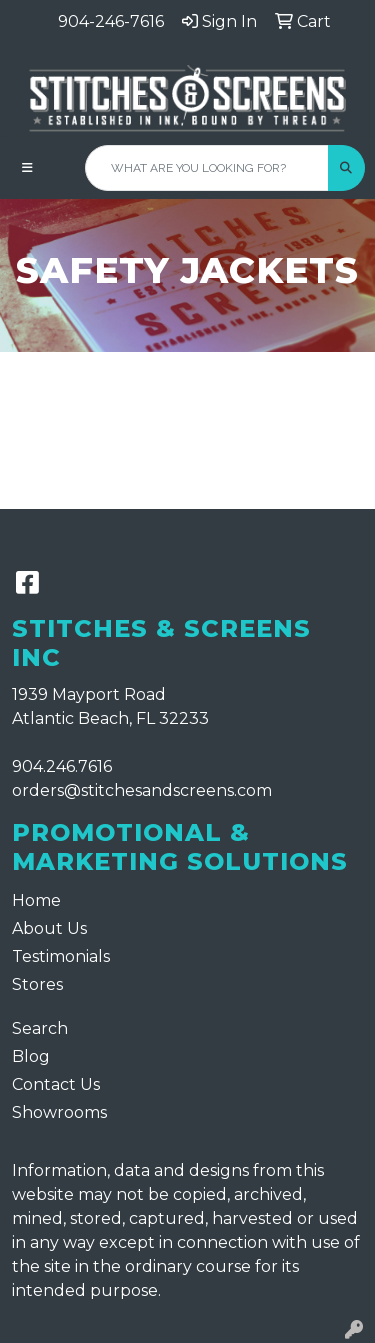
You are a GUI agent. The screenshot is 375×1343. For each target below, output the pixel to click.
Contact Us (56, 1084)
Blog (31, 1056)
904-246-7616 (111, 21)
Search (40, 1028)
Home (36, 900)
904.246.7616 (62, 766)
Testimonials (61, 956)
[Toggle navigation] (27, 168)
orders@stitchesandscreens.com (142, 790)
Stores (37, 984)
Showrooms (59, 1112)
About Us (49, 928)
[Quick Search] (207, 168)
